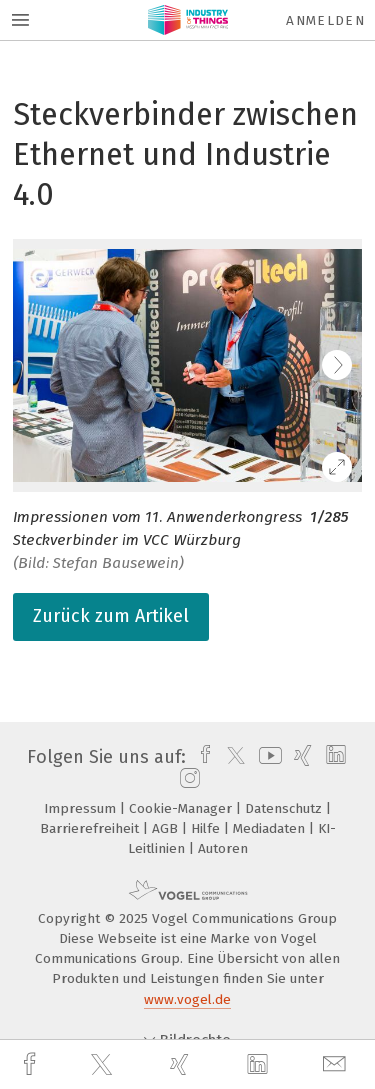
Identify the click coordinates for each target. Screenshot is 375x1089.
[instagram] (187, 779)
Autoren (223, 848)
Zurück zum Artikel (111, 616)
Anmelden (325, 20)
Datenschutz (285, 808)
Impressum (82, 808)
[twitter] (104, 1065)
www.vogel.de (187, 999)
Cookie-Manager (182, 808)
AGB (167, 828)
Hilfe (207, 828)
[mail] (337, 1064)
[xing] (182, 1064)
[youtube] (267, 757)
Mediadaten (271, 828)
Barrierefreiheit (91, 828)
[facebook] (32, 1064)
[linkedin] (260, 1065)
